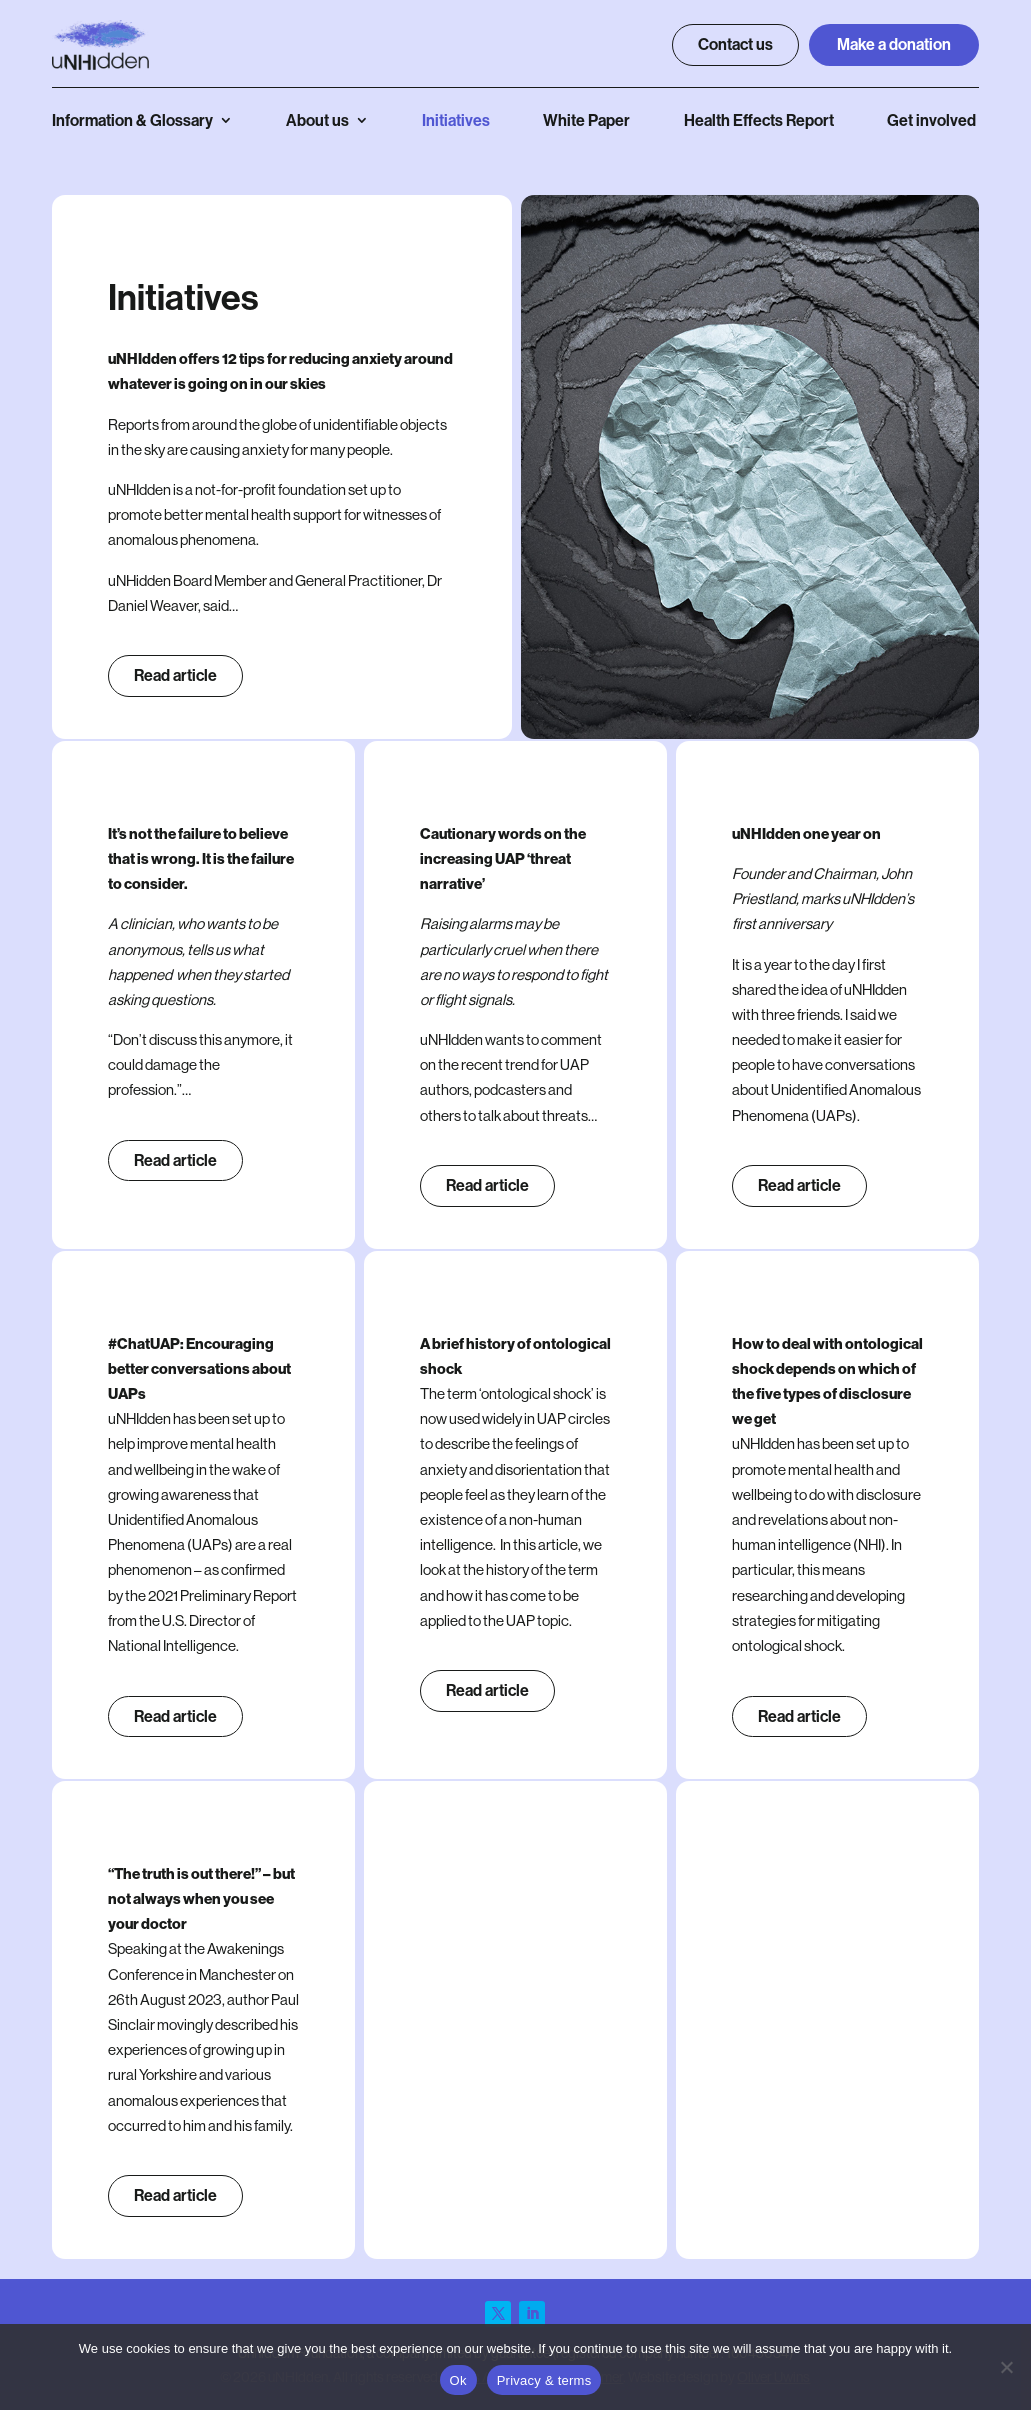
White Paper (586, 120)
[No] (1006, 2367)
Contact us (735, 44)
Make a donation (894, 44)
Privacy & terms (544, 2380)
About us (317, 120)
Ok (458, 2380)
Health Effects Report (759, 120)
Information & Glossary (132, 120)
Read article (175, 675)
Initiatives (456, 120)
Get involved (931, 120)
